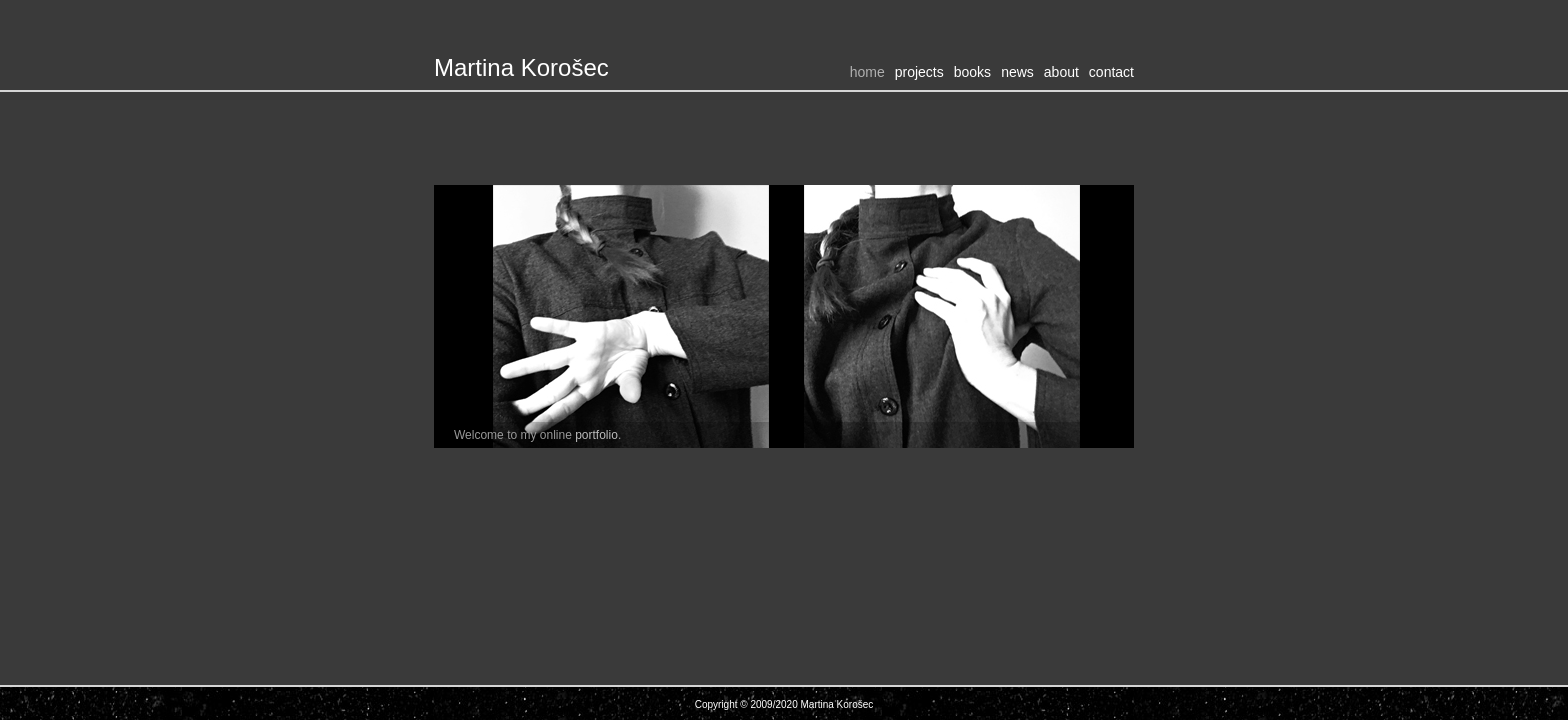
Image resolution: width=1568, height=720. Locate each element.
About (1061, 72)
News (1017, 72)
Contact (1111, 72)
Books (972, 72)
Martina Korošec (521, 67)
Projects (919, 72)
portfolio (596, 435)
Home (867, 72)
